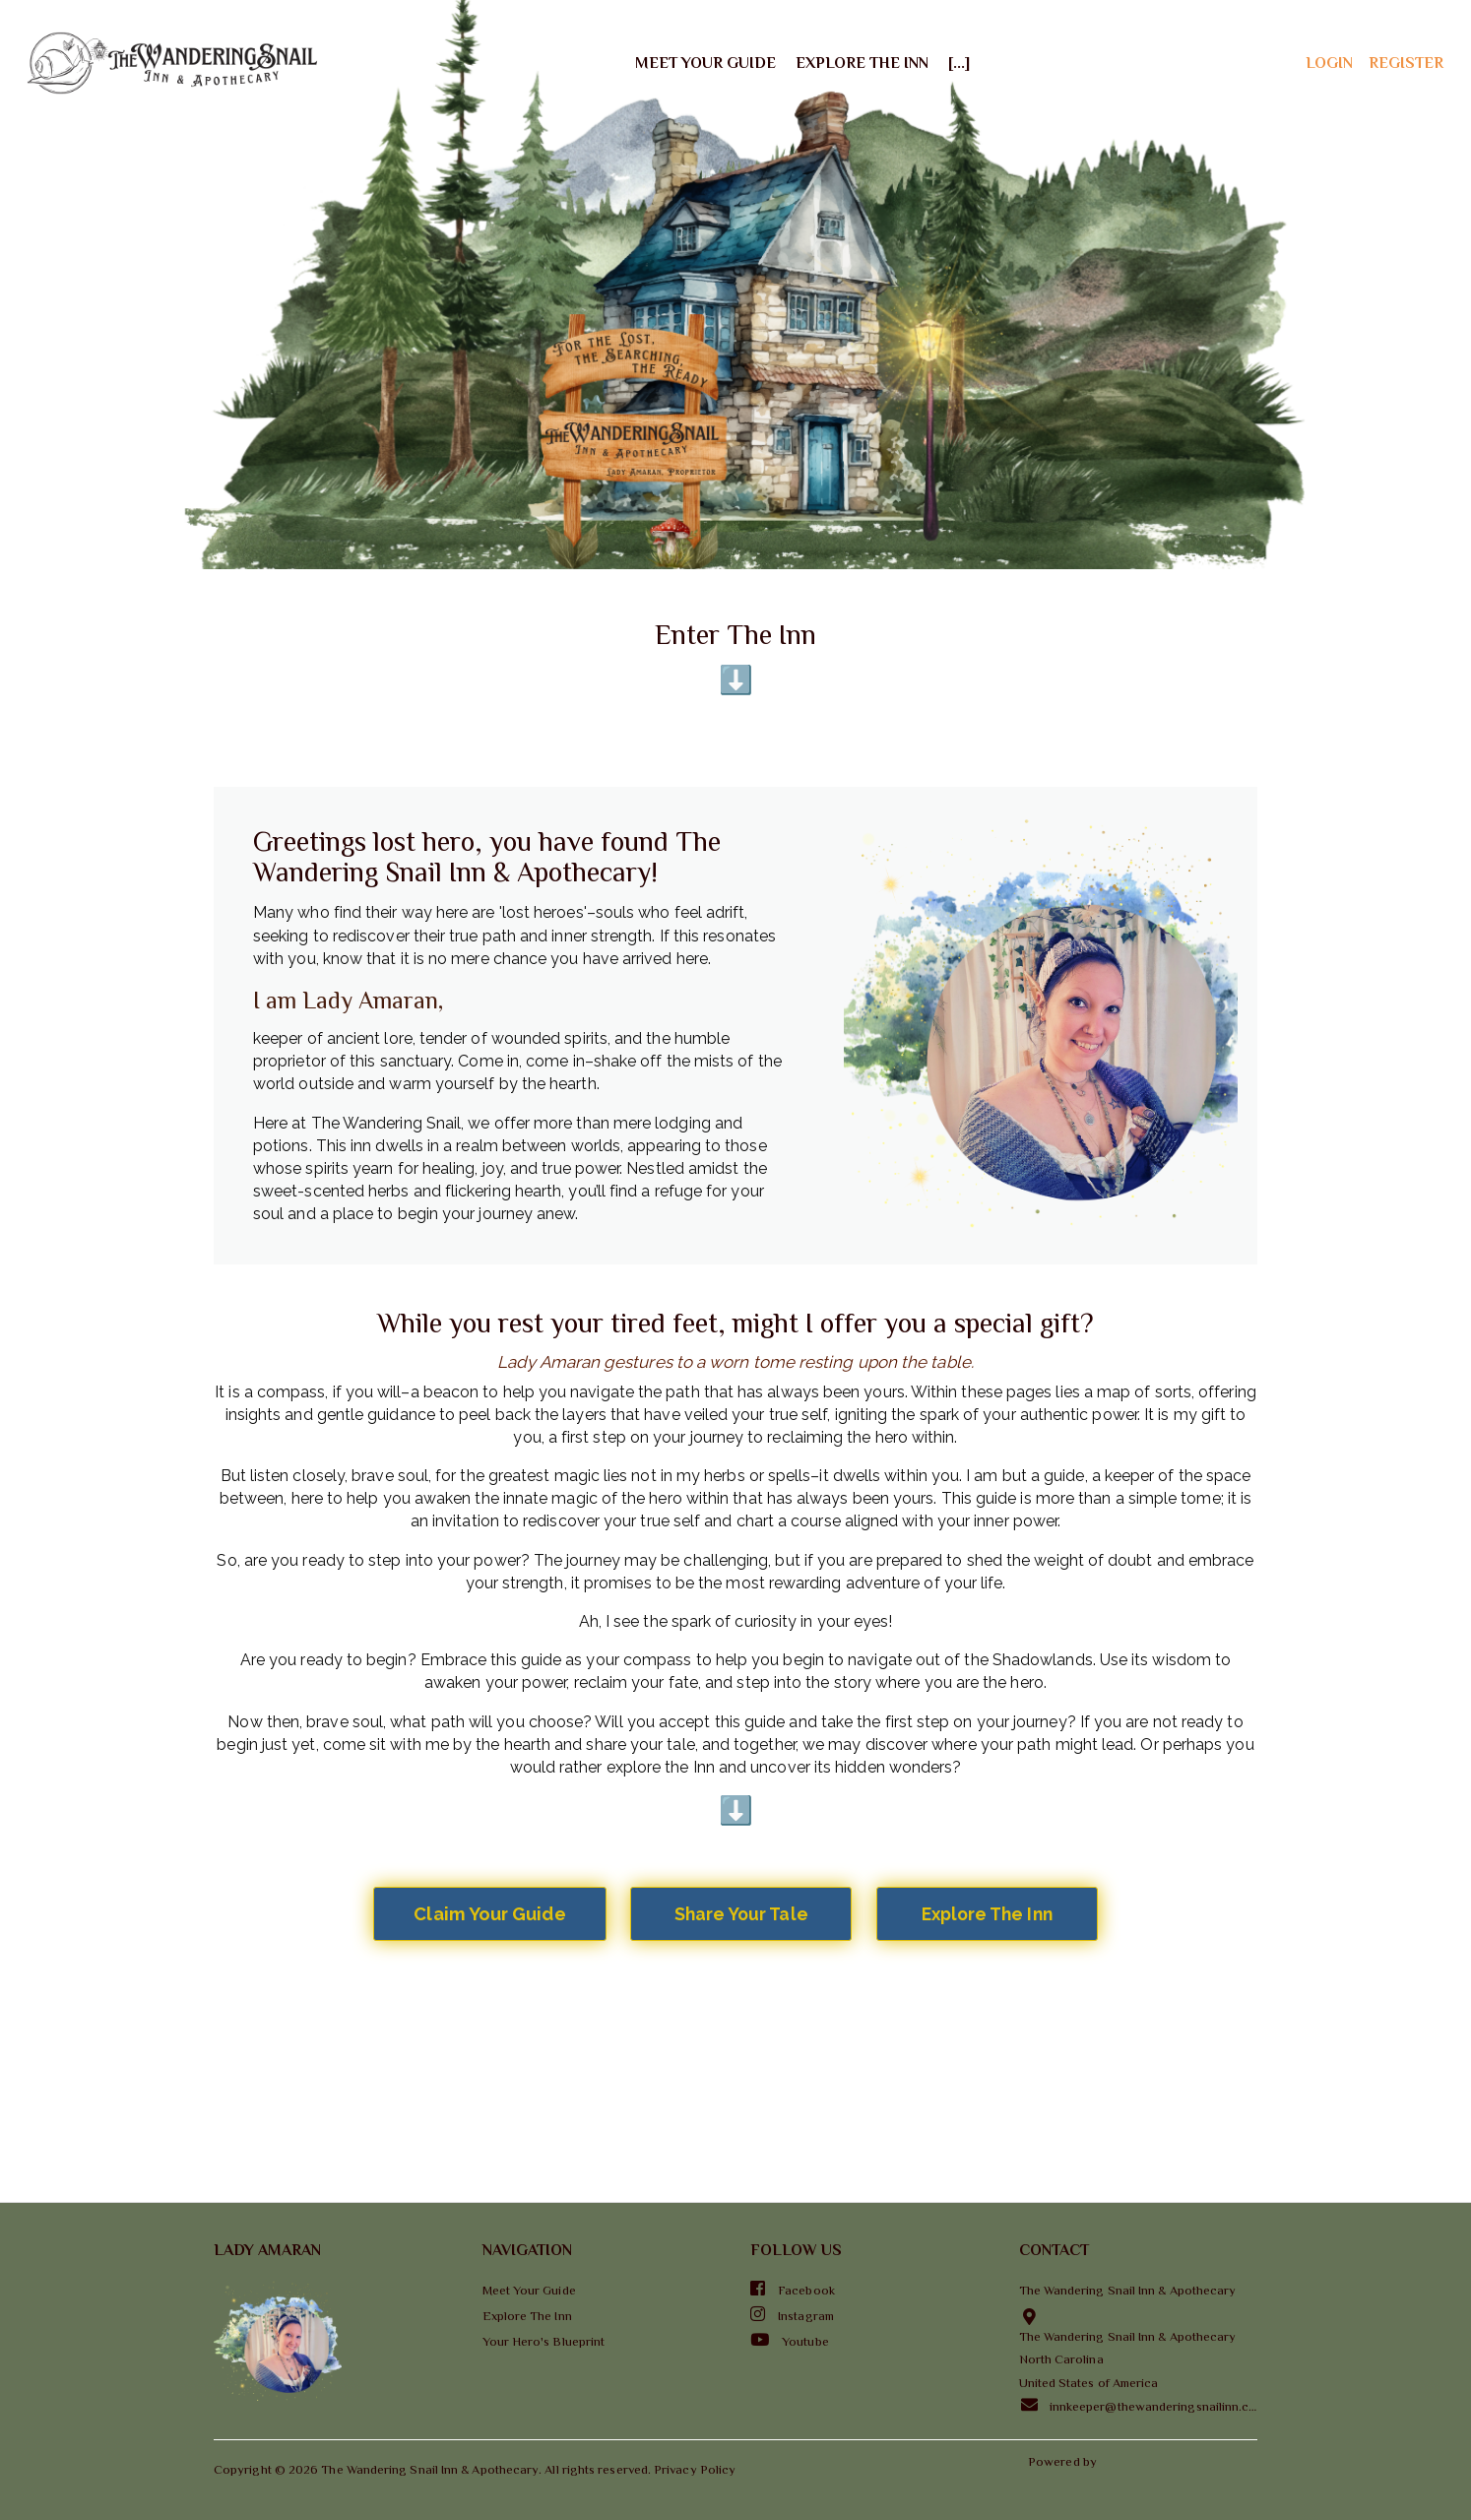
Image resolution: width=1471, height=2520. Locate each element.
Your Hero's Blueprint (544, 2341)
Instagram (792, 2314)
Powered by (1064, 2461)
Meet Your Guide (705, 63)
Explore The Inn (862, 63)
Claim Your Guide (489, 1914)
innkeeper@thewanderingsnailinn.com (1138, 2405)
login (1329, 63)
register (1406, 63)
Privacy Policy (695, 2469)
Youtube (789, 2340)
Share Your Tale (741, 1914)
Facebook (792, 2288)
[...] (959, 63)
